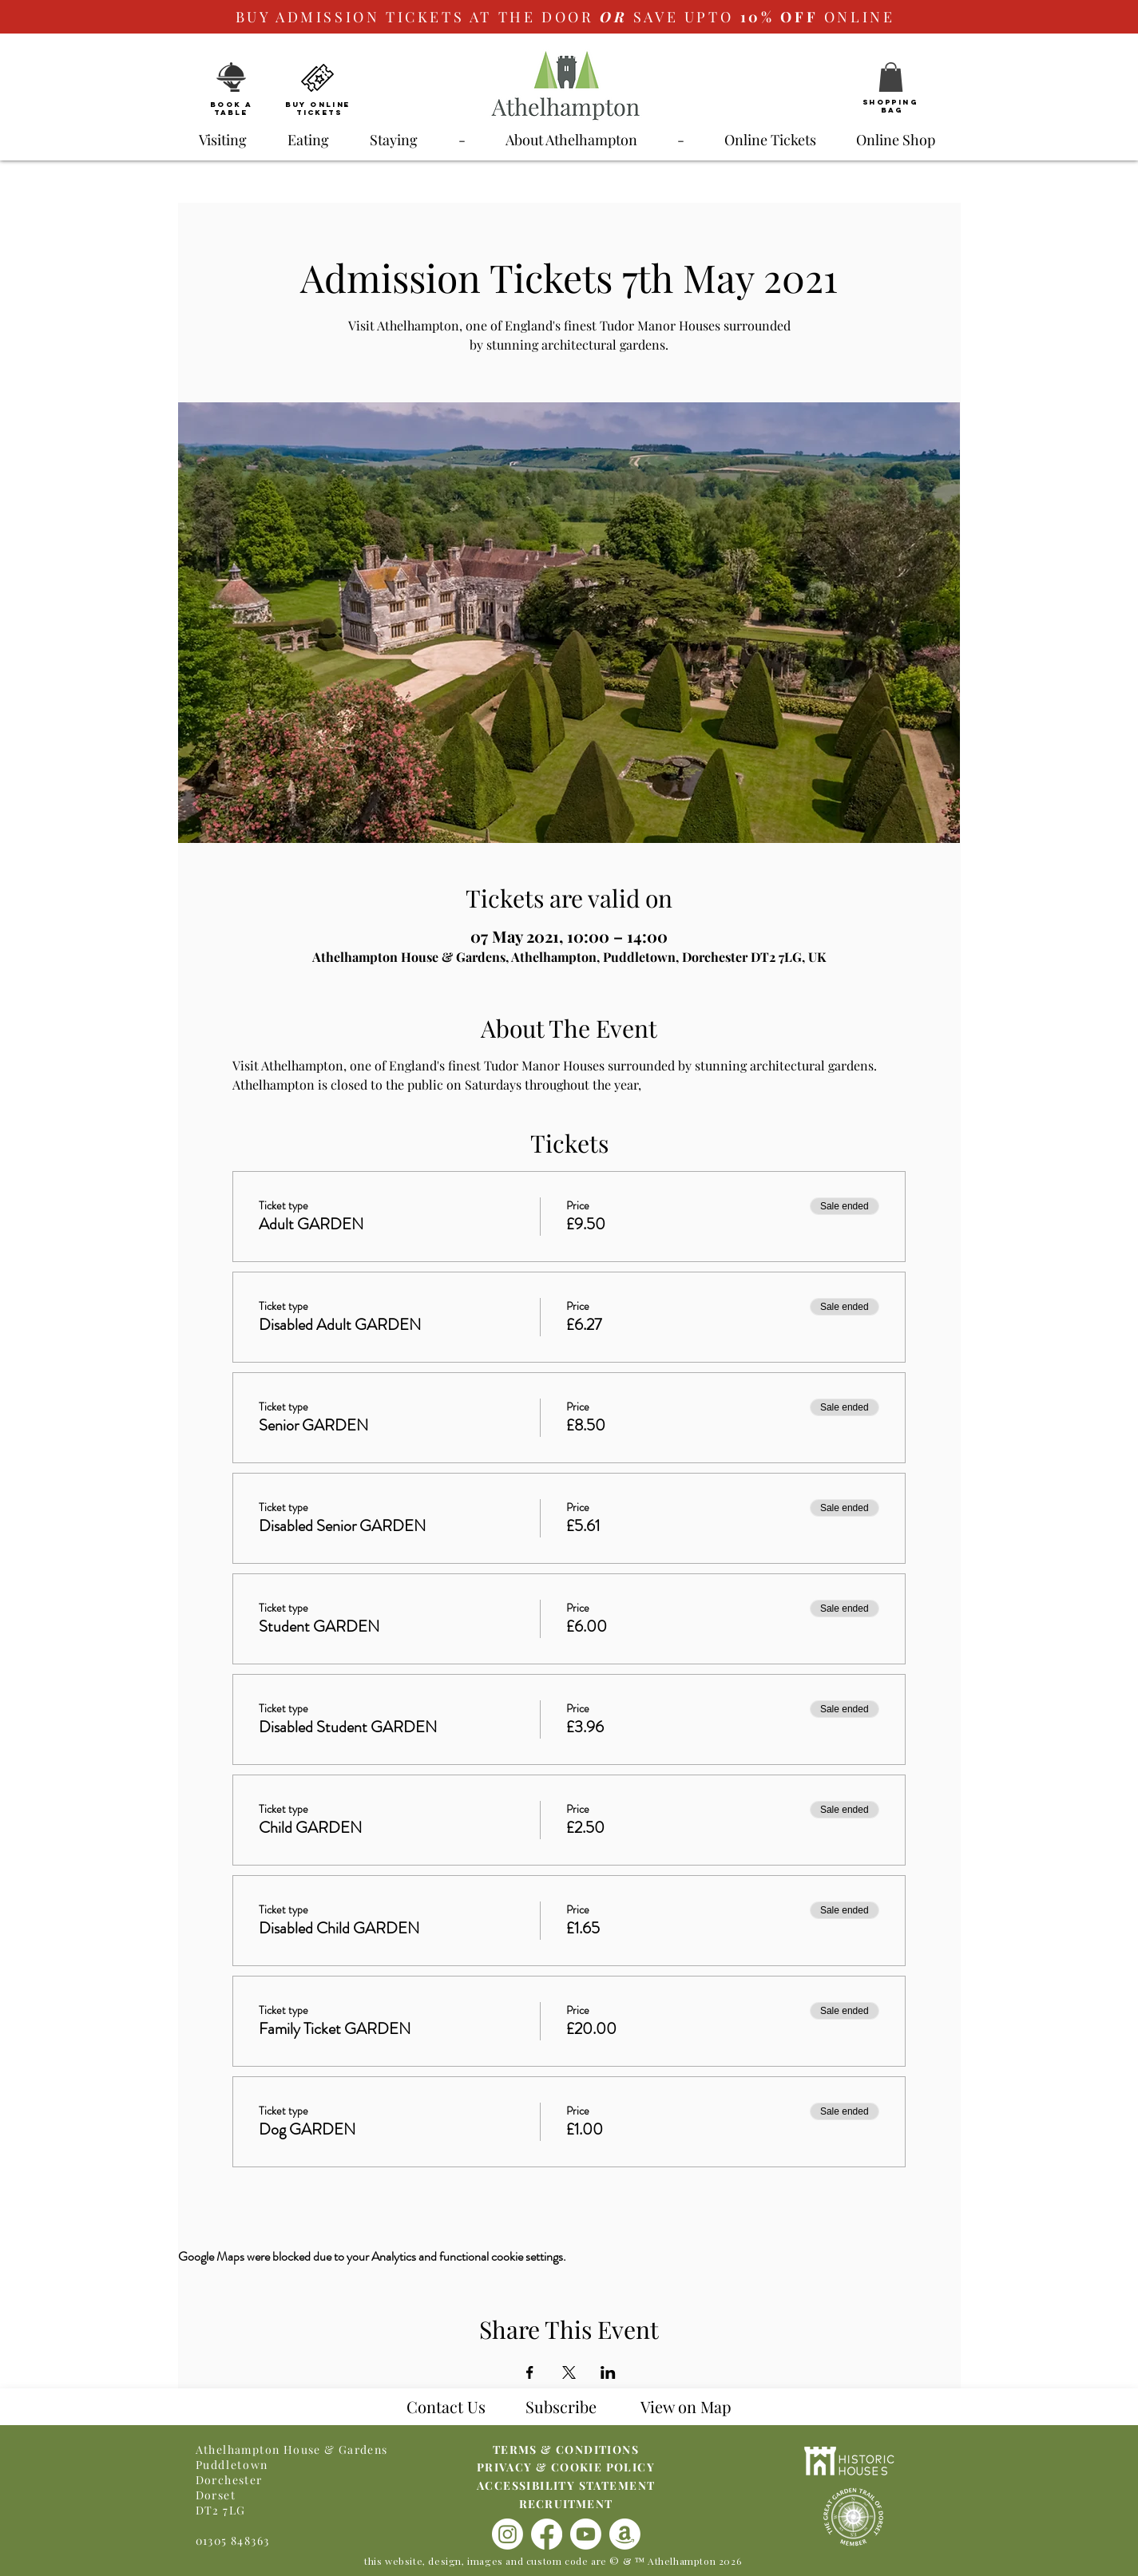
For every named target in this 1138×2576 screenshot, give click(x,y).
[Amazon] (624, 2534)
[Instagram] (507, 2534)
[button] (890, 77)
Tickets (319, 112)
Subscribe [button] (561, 2406)
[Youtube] (585, 2534)
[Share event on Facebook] (529, 2372)
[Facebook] (546, 2534)
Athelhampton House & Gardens (292, 2449)
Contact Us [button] (446, 2406)
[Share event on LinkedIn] (608, 2372)
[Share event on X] (569, 2372)
